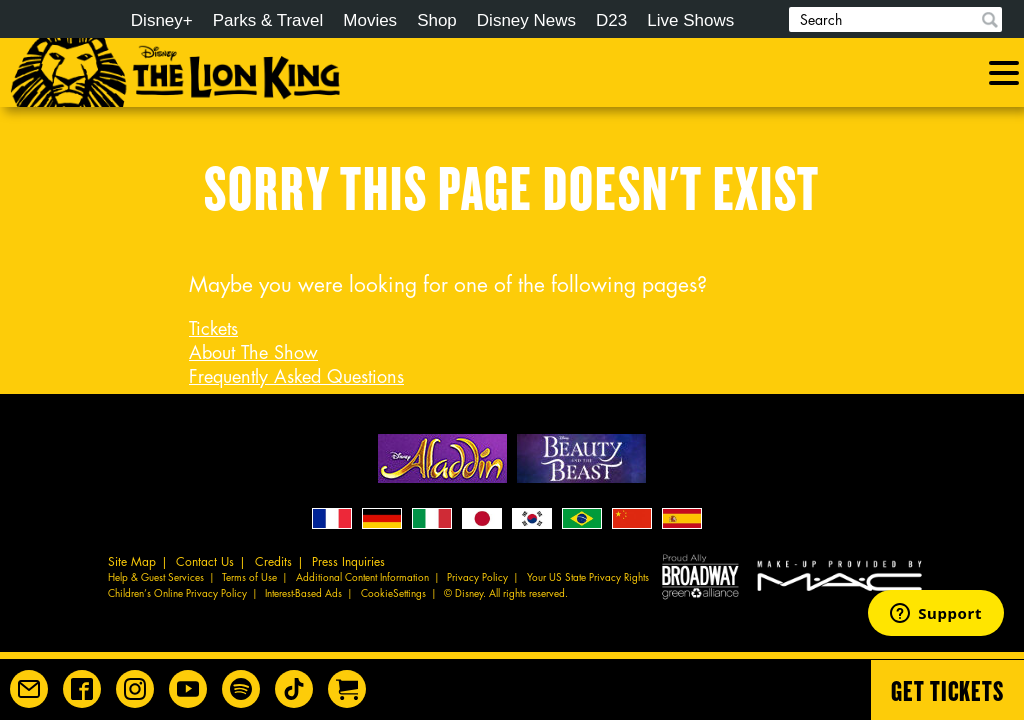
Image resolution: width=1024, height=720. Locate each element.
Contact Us (205, 562)
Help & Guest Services (156, 578)
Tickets (213, 329)
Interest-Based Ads (303, 594)
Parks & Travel (268, 20)
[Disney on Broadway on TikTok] (294, 689)
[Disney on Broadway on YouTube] (188, 689)
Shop (437, 20)
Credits (273, 562)
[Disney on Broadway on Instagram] (135, 689)
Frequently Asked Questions (296, 377)
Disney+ (162, 20)
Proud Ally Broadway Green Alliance (700, 575)
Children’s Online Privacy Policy (177, 594)
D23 (611, 20)
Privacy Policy (477, 578)
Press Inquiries (348, 562)
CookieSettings (393, 594)
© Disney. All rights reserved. (506, 594)
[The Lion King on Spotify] (241, 689)
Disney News (526, 20)
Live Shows (690, 20)
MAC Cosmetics (842, 575)
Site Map (132, 562)
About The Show (253, 353)
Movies (370, 20)
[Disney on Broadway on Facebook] (82, 689)
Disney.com (49, 21)
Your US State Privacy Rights (588, 578)
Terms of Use (249, 578)
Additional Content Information (362, 578)
